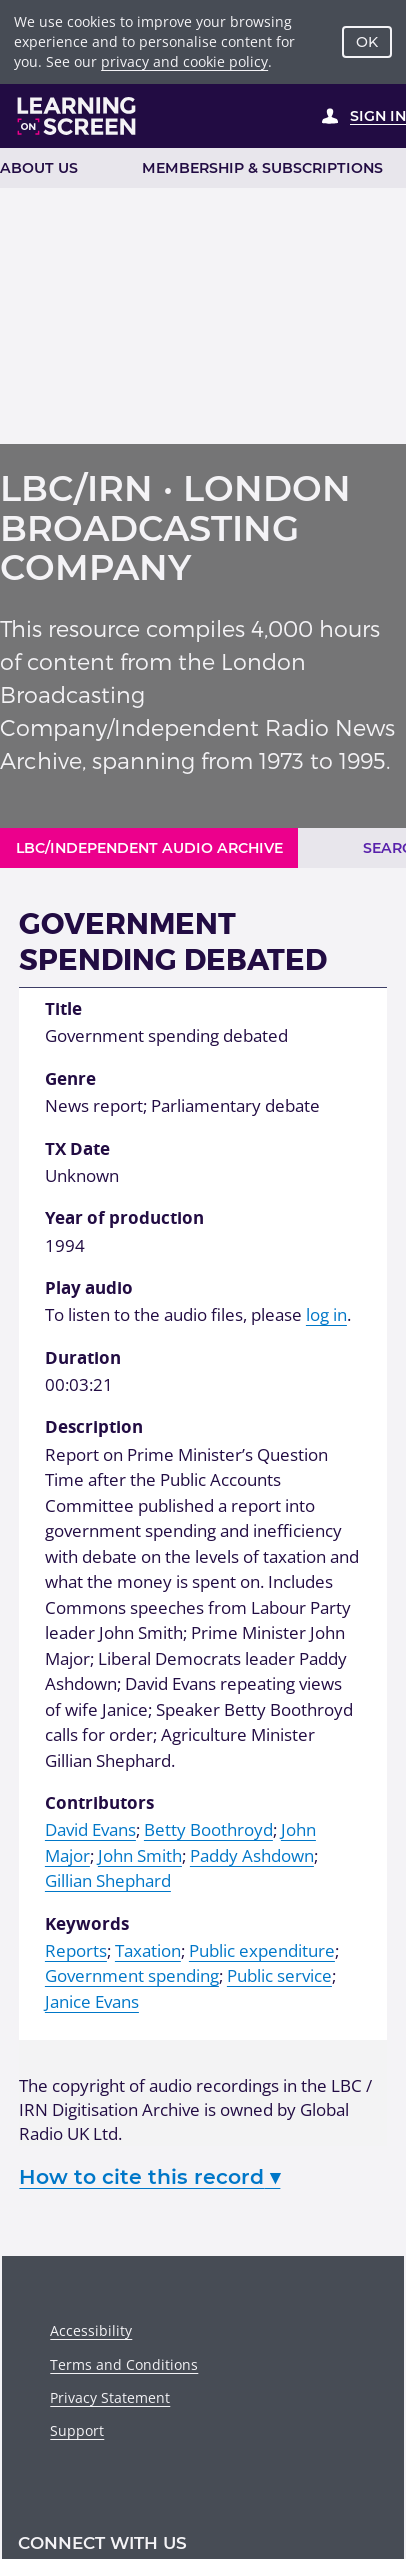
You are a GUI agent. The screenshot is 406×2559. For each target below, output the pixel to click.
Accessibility (91, 2330)
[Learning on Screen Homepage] (77, 116)
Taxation (148, 1950)
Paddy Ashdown (252, 1855)
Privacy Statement (110, 2397)
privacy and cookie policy (184, 61)
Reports (76, 1950)
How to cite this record (149, 2176)
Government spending (132, 1975)
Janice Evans (92, 2001)
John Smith (140, 1855)
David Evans (90, 1829)
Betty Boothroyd (208, 1829)
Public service (279, 1975)
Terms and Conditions (124, 2364)
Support (77, 2430)
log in (326, 1314)
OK (367, 42)
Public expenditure (262, 1950)
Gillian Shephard (108, 1880)
